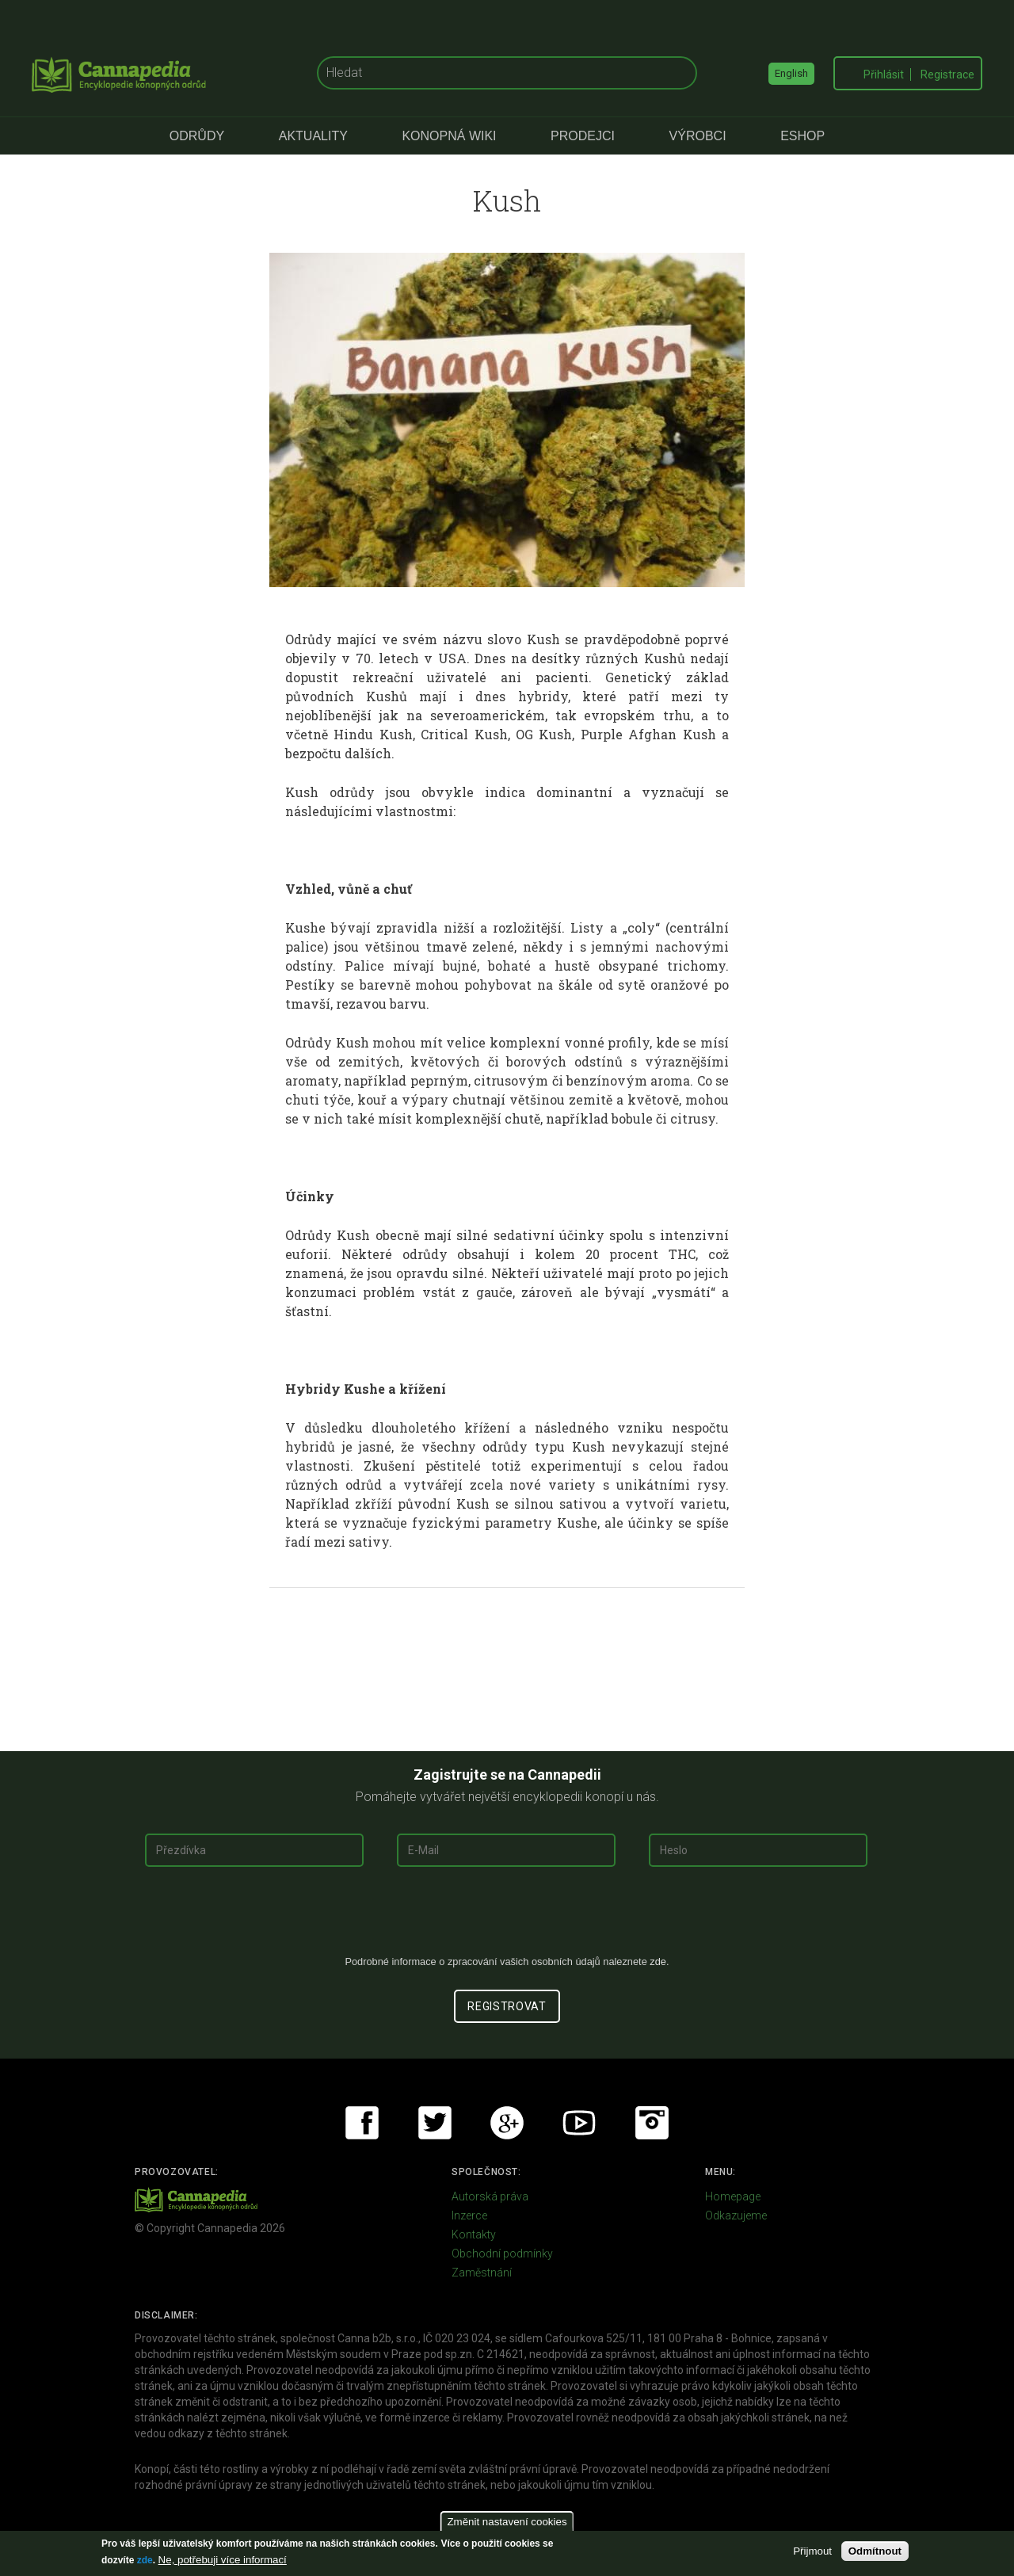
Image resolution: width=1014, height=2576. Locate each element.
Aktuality (313, 136)
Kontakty (474, 2234)
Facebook (362, 2123)
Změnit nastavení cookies (506, 2522)
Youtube (579, 2123)
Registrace (947, 74)
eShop (802, 136)
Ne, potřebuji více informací (222, 2560)
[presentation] (507, 1917)
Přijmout (812, 2551)
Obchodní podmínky (502, 2253)
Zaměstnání (482, 2272)
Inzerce (469, 2215)
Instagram (652, 2123)
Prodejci (583, 136)
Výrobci (697, 136)
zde (145, 2560)
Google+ (507, 2123)
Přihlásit (883, 74)
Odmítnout (875, 2551)
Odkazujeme (736, 2215)
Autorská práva (490, 2196)
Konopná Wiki (449, 136)
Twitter (435, 2123)
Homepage (732, 2196)
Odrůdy (197, 136)
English (791, 73)
